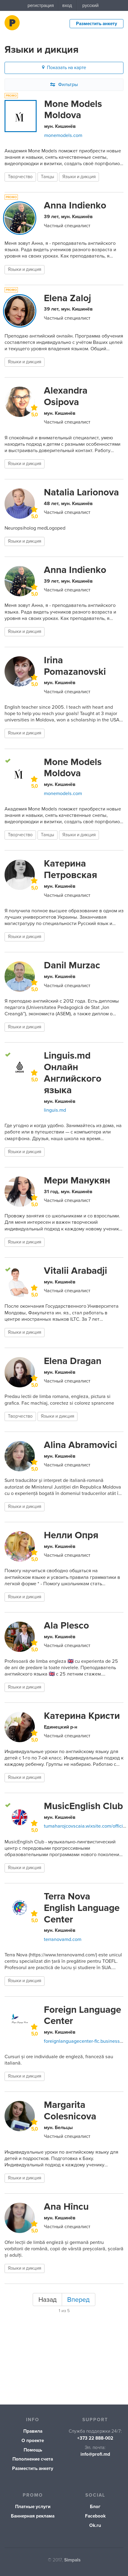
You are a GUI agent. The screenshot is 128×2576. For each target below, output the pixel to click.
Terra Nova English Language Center (82, 1908)
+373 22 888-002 (95, 2438)
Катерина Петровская (70, 869)
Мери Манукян (77, 1180)
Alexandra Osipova (65, 396)
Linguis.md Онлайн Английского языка (72, 1073)
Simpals (72, 2560)
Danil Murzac (72, 965)
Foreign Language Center (82, 2015)
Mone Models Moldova (73, 109)
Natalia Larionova (81, 492)
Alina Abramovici (80, 1445)
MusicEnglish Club (83, 1806)
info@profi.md (95, 2454)
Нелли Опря (71, 1535)
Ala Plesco (66, 1625)
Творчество (20, 177)
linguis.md (55, 1110)
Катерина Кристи (82, 1716)
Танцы (47, 177)
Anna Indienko (75, 205)
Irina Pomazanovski (75, 665)
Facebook (95, 2516)
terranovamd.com (62, 1939)
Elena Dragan (72, 1361)
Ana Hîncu (66, 2206)
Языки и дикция (79, 177)
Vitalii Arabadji (75, 1270)
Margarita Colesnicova (70, 2110)
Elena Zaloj (67, 298)
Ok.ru (95, 2525)
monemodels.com (63, 135)
